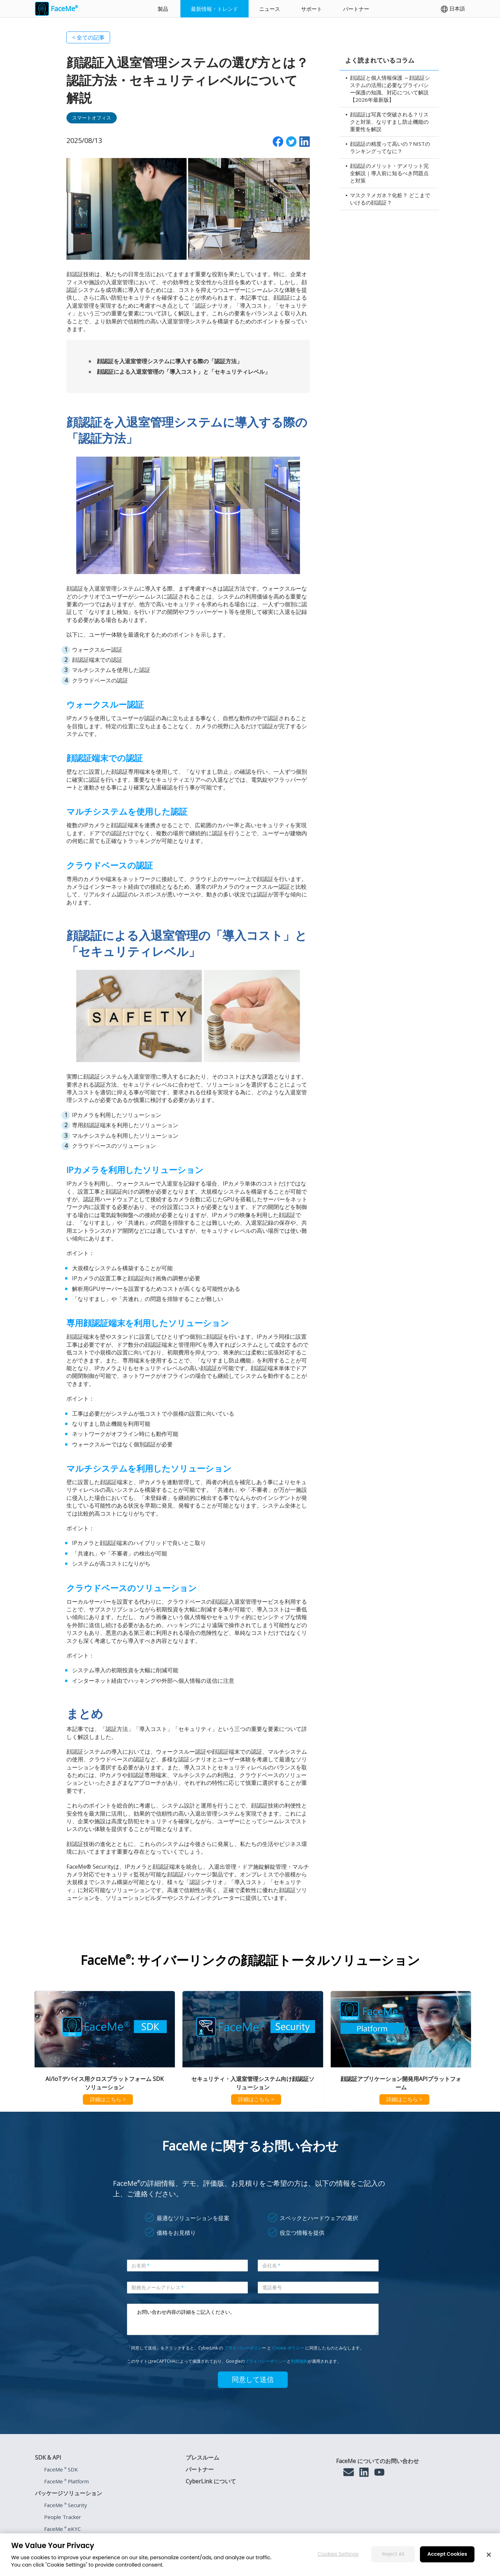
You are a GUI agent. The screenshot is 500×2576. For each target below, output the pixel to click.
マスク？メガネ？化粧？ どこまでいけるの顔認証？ (390, 199)
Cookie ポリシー (288, 2348)
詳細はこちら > (108, 2099)
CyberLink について (211, 2481)
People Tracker (62, 2516)
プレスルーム (202, 2457)
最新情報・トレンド (214, 8)
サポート (311, 8)
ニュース (269, 8)
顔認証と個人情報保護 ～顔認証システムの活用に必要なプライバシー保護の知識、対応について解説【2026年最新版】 (390, 88)
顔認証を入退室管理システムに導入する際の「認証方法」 (169, 361)
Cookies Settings (338, 2553)
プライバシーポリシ (243, 2348)
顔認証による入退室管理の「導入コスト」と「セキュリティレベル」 (183, 371)
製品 (163, 8)
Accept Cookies (447, 2553)
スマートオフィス (91, 117)
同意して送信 (253, 2379)
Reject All (393, 2553)
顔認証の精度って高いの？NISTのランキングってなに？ (390, 147)
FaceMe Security (65, 2505)
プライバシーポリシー (266, 2361)
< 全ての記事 (88, 37)
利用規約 (299, 2361)
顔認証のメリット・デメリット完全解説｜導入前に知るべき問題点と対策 (389, 173)
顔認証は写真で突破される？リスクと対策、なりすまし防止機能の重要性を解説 (389, 122)
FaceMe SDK (61, 2469)
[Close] (489, 2554)
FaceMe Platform (66, 2481)
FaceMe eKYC (62, 2528)
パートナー (356, 8)
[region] (250, 2554)
